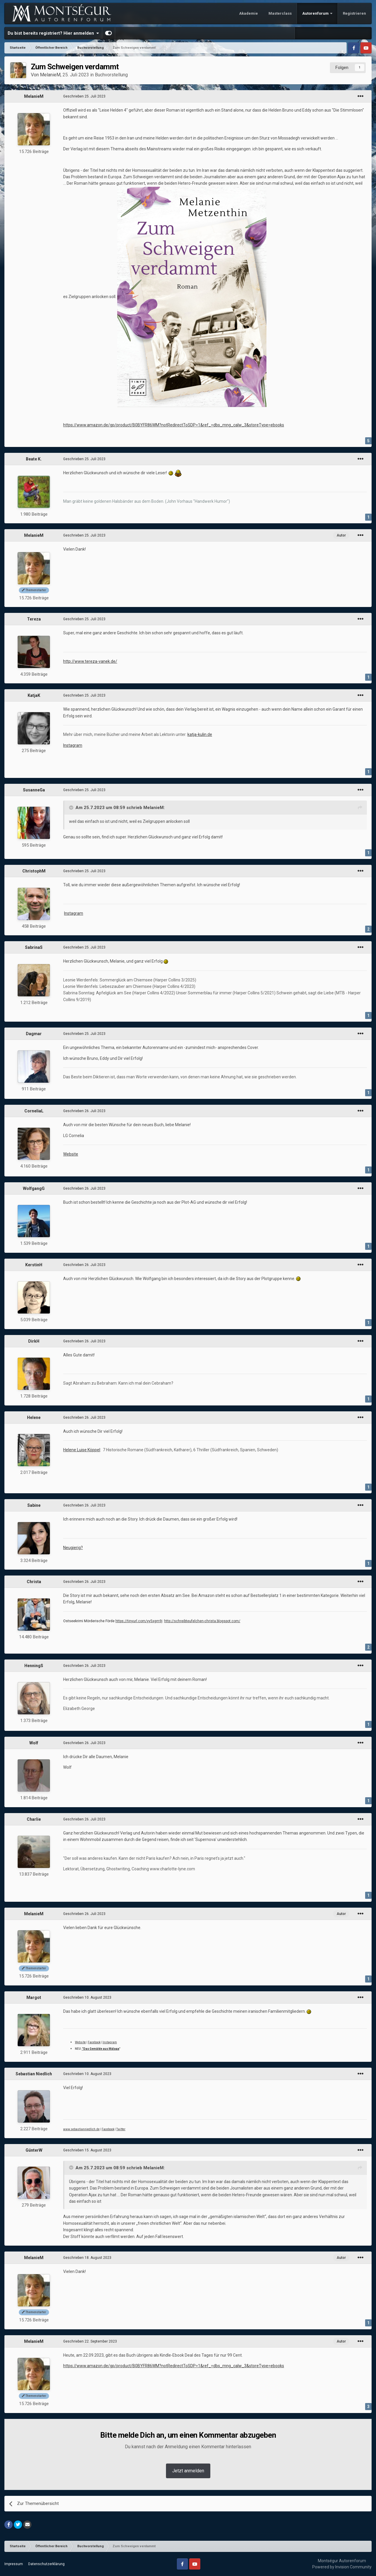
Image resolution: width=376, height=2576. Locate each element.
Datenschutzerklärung (46, 2564)
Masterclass (280, 13)
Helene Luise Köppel (81, 1449)
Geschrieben (84, 96)
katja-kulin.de (199, 734)
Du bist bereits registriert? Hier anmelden (53, 33)
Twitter (120, 2129)
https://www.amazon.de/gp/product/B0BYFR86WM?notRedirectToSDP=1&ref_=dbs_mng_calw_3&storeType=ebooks (173, 425)
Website (70, 1154)
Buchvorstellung (111, 75)
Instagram (72, 745)
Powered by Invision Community (342, 2567)
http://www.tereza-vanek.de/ (90, 661)
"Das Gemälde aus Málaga (100, 2048)
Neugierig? (73, 1547)
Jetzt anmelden (188, 2471)
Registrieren (354, 13)
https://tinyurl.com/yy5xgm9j (138, 1621)
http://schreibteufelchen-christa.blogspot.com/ (202, 1621)
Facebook (94, 2042)
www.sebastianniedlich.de (81, 2129)
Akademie (248, 13)
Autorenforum (316, 13)
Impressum (13, 2564)
